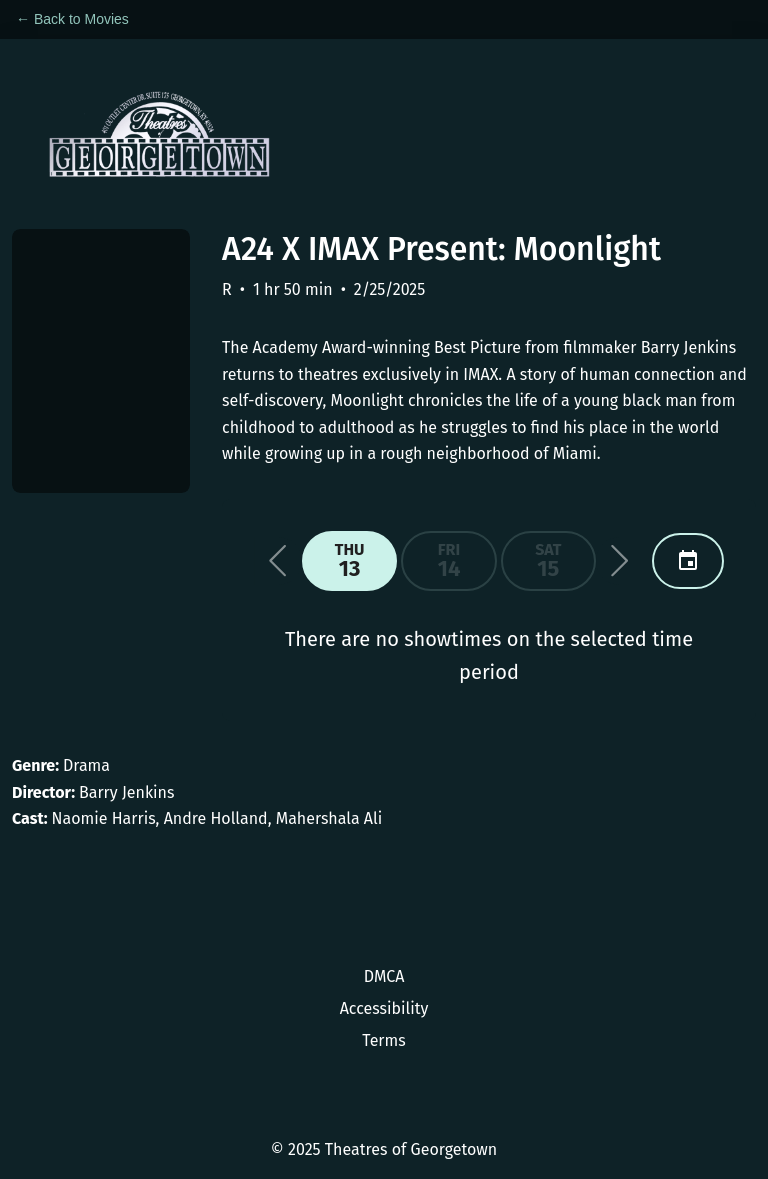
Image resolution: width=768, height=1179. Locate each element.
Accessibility (384, 1008)
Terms (383, 1040)
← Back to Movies (72, 19)
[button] (278, 561)
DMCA (384, 976)
